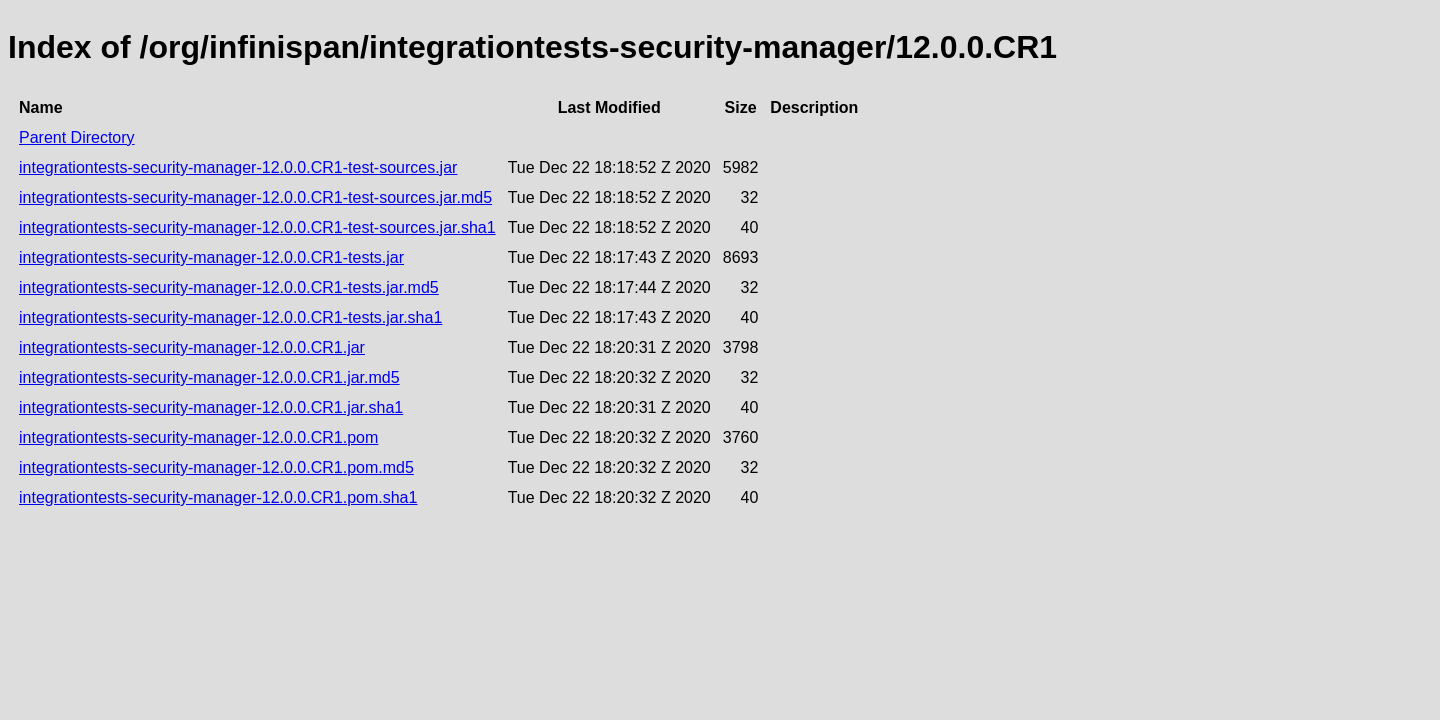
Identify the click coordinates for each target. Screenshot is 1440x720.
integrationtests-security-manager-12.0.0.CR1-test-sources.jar (238, 167)
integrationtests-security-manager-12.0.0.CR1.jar (192, 347)
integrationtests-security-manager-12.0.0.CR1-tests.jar (211, 257)
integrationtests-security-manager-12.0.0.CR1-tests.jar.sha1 (230, 317)
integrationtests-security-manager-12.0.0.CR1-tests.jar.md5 (229, 287)
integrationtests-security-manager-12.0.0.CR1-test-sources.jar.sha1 (257, 227)
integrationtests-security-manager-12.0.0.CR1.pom (198, 437)
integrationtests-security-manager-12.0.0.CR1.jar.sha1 (211, 407)
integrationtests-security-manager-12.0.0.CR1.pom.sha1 (218, 497)
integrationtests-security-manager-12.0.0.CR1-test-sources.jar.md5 (255, 197)
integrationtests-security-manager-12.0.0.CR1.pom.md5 (216, 467)
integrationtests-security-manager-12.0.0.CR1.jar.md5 (209, 377)
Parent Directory (77, 137)
